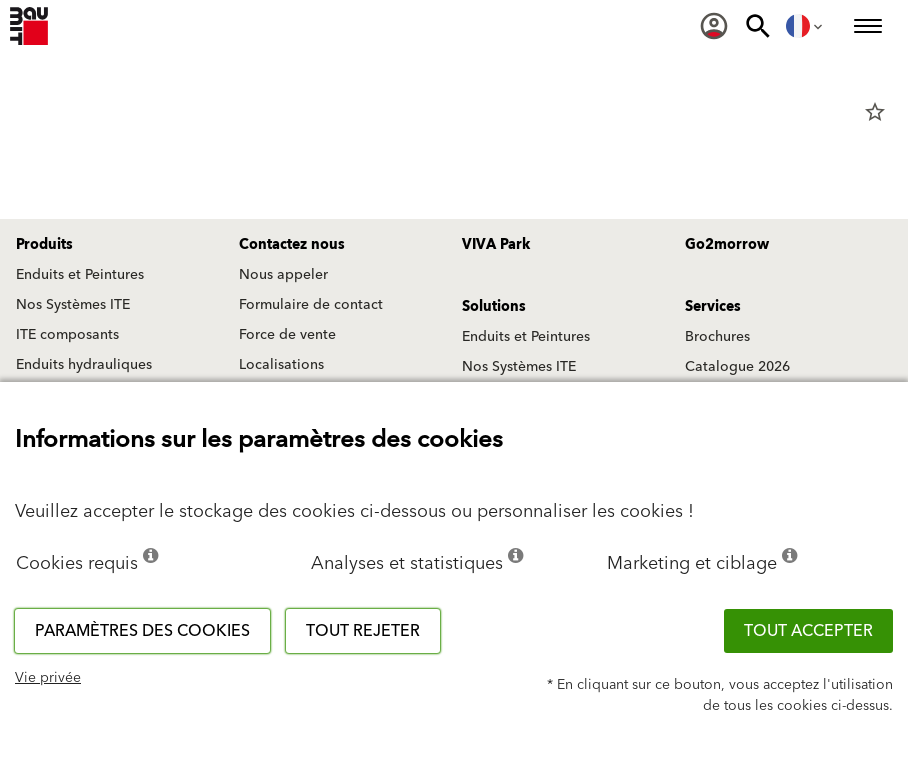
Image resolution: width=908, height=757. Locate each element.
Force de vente (287, 335)
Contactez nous (292, 245)
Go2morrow (727, 245)
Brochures (717, 337)
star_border (875, 112)
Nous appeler (283, 275)
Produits (44, 245)
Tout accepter (808, 631)
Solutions (494, 307)
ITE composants (67, 335)
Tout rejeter (363, 631)
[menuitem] (714, 26)
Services (713, 307)
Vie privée (48, 678)
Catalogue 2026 (737, 367)
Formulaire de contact (311, 305)
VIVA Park (496, 245)
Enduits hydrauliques (84, 365)
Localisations (281, 365)
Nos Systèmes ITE (73, 305)
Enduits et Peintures (80, 275)
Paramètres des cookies (142, 631)
